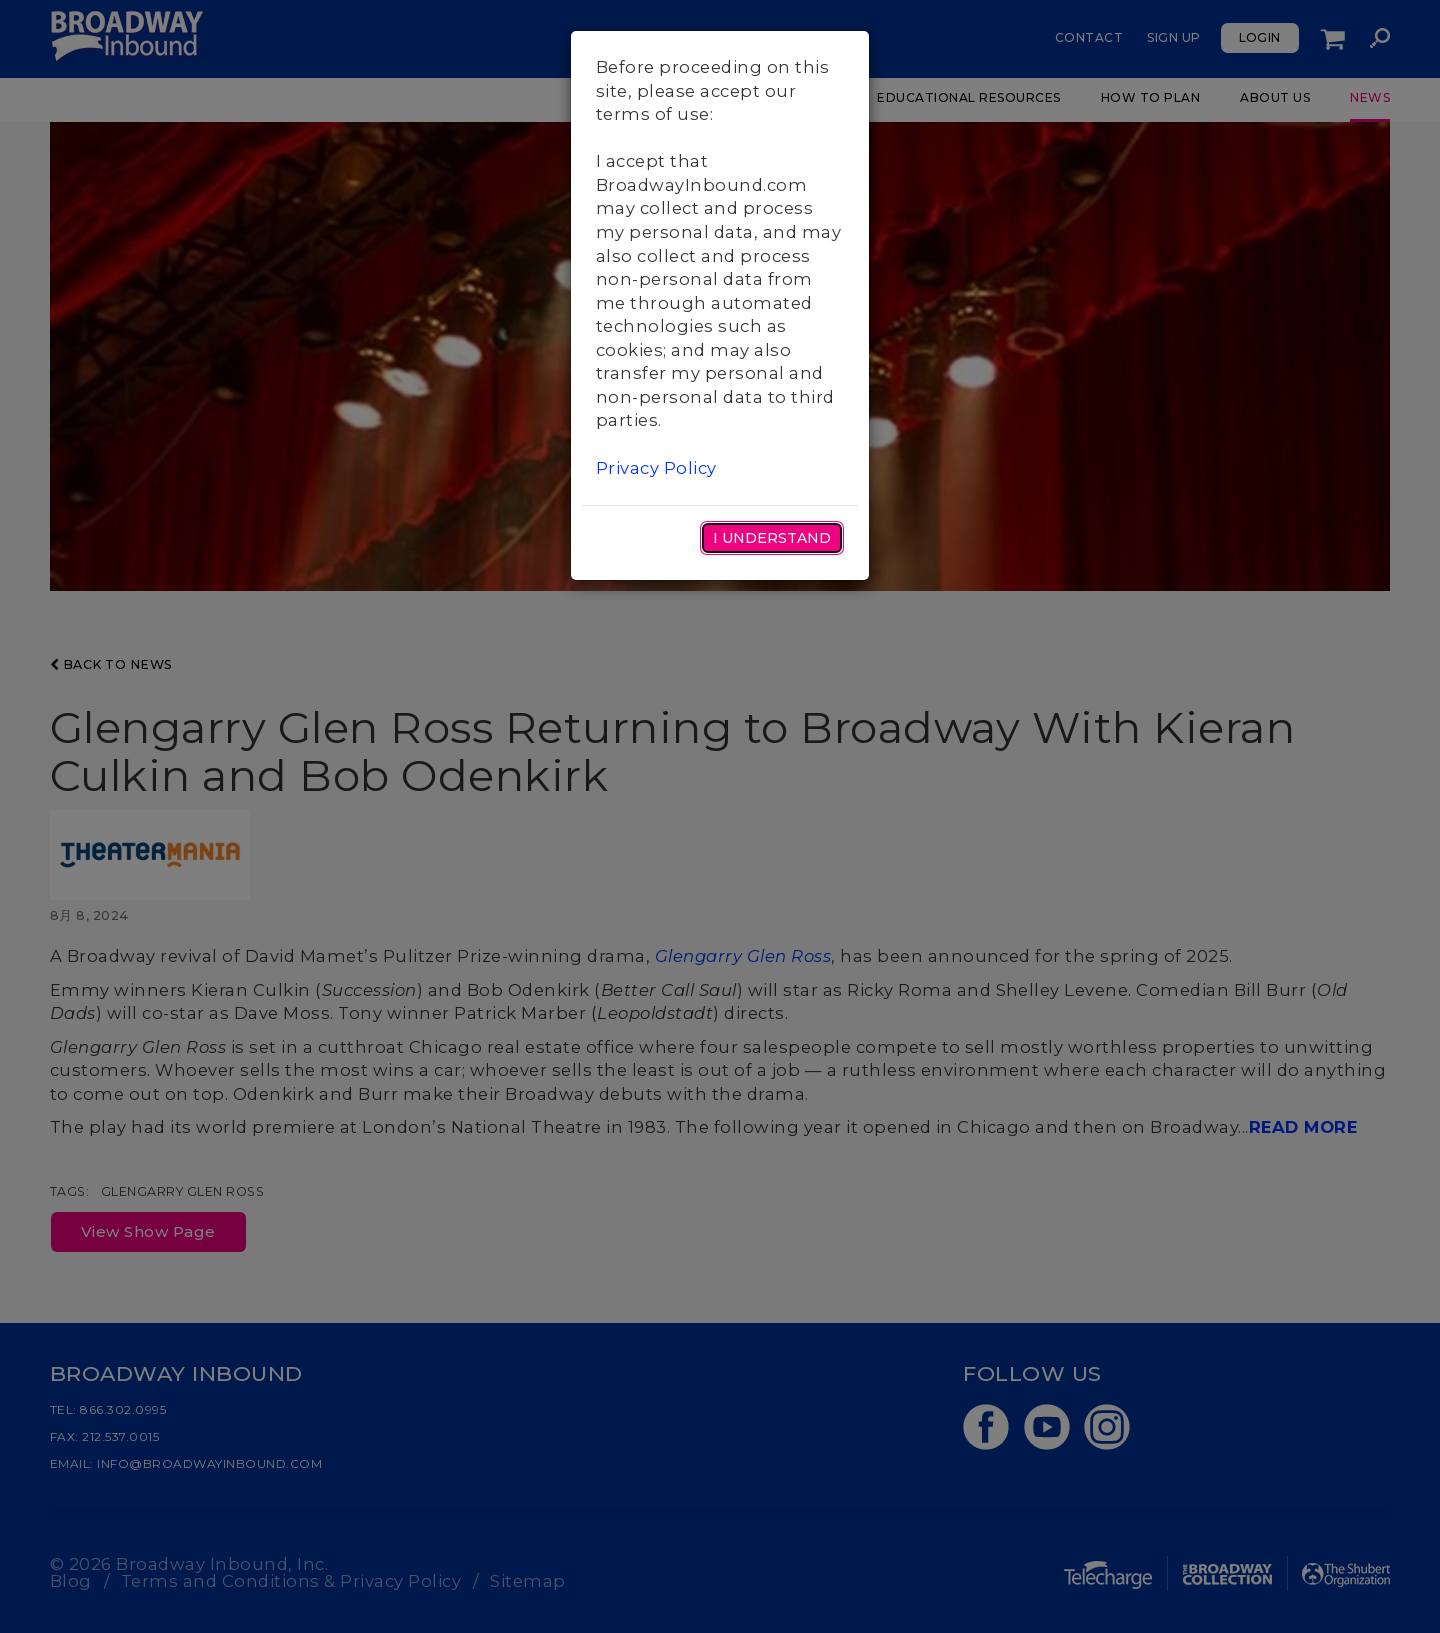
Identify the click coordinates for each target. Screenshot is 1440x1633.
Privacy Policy (656, 468)
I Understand (772, 538)
